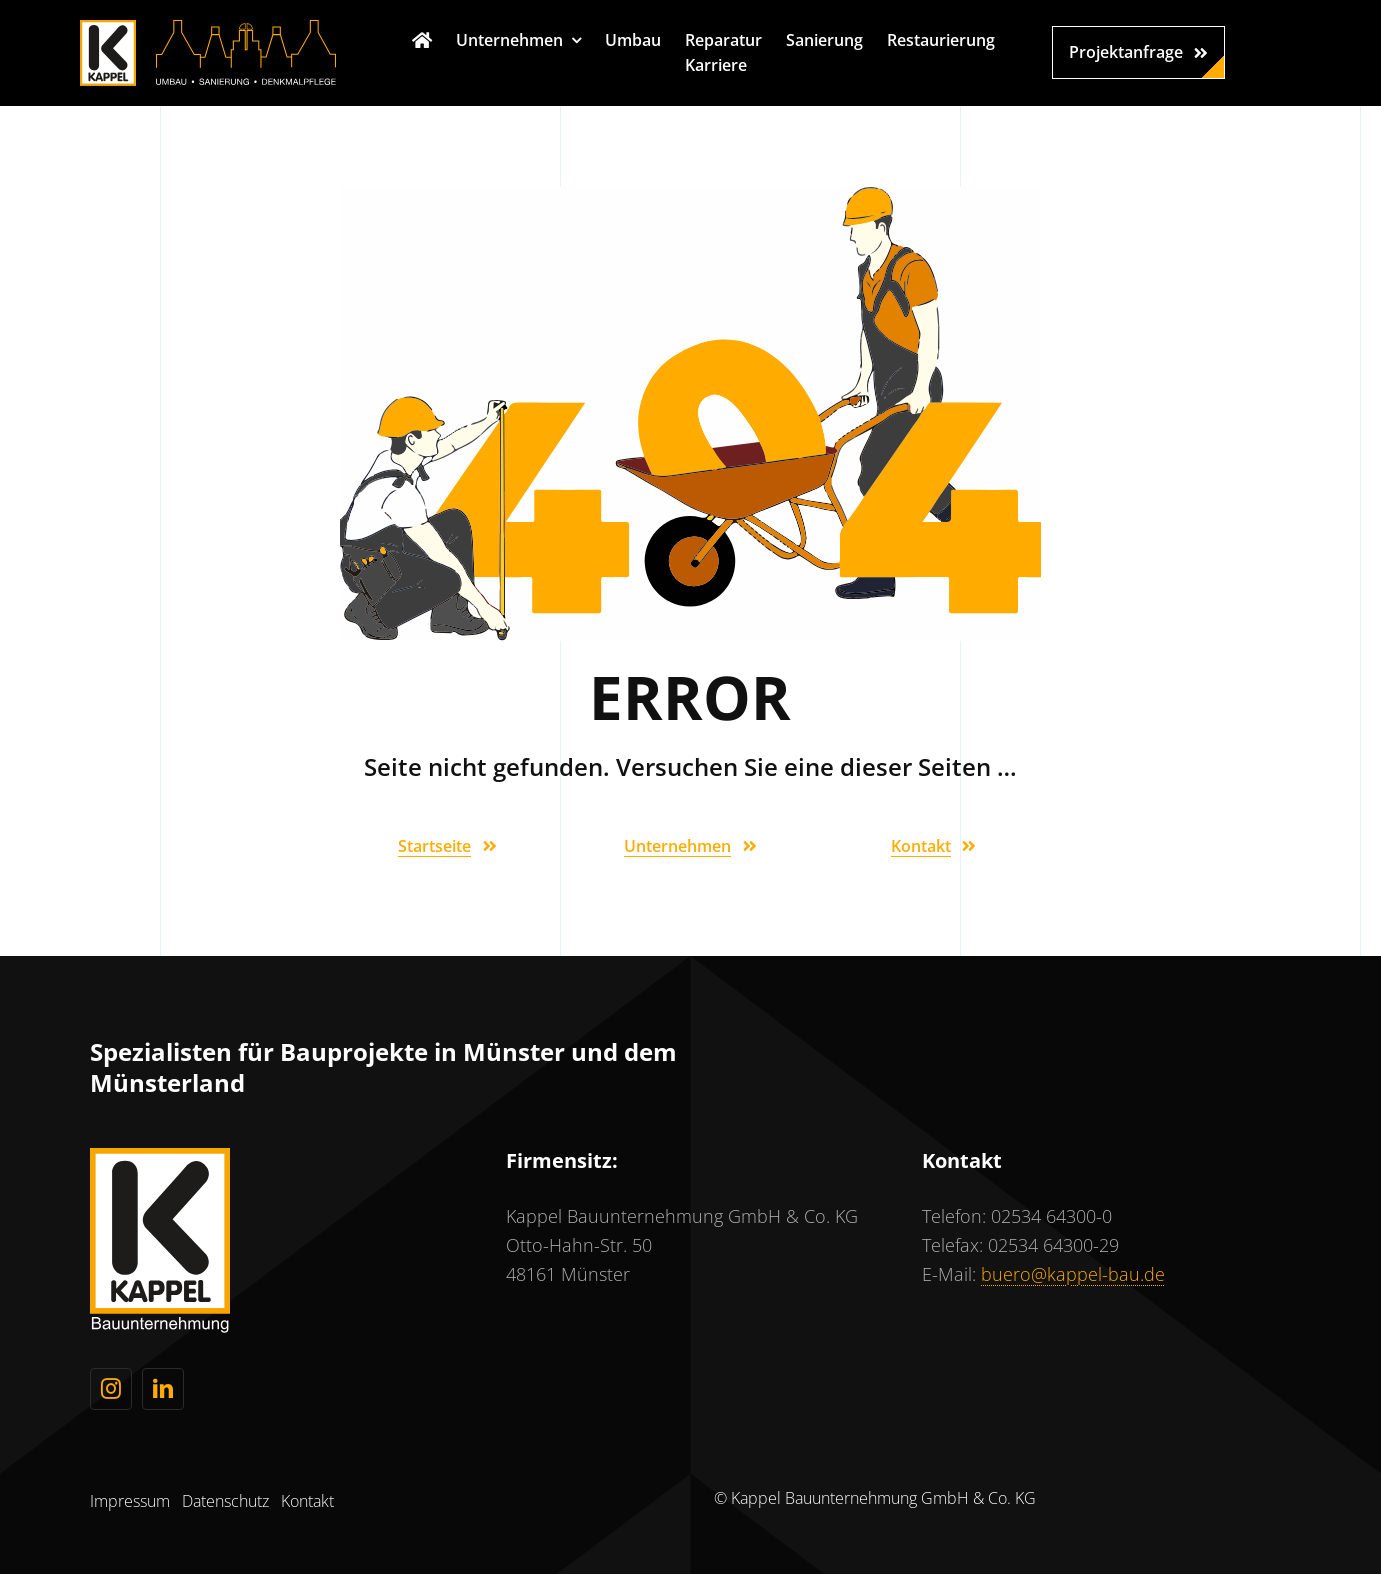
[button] (1138, 52)
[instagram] (111, 1389)
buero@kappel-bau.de (1073, 1274)
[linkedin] (163, 1389)
